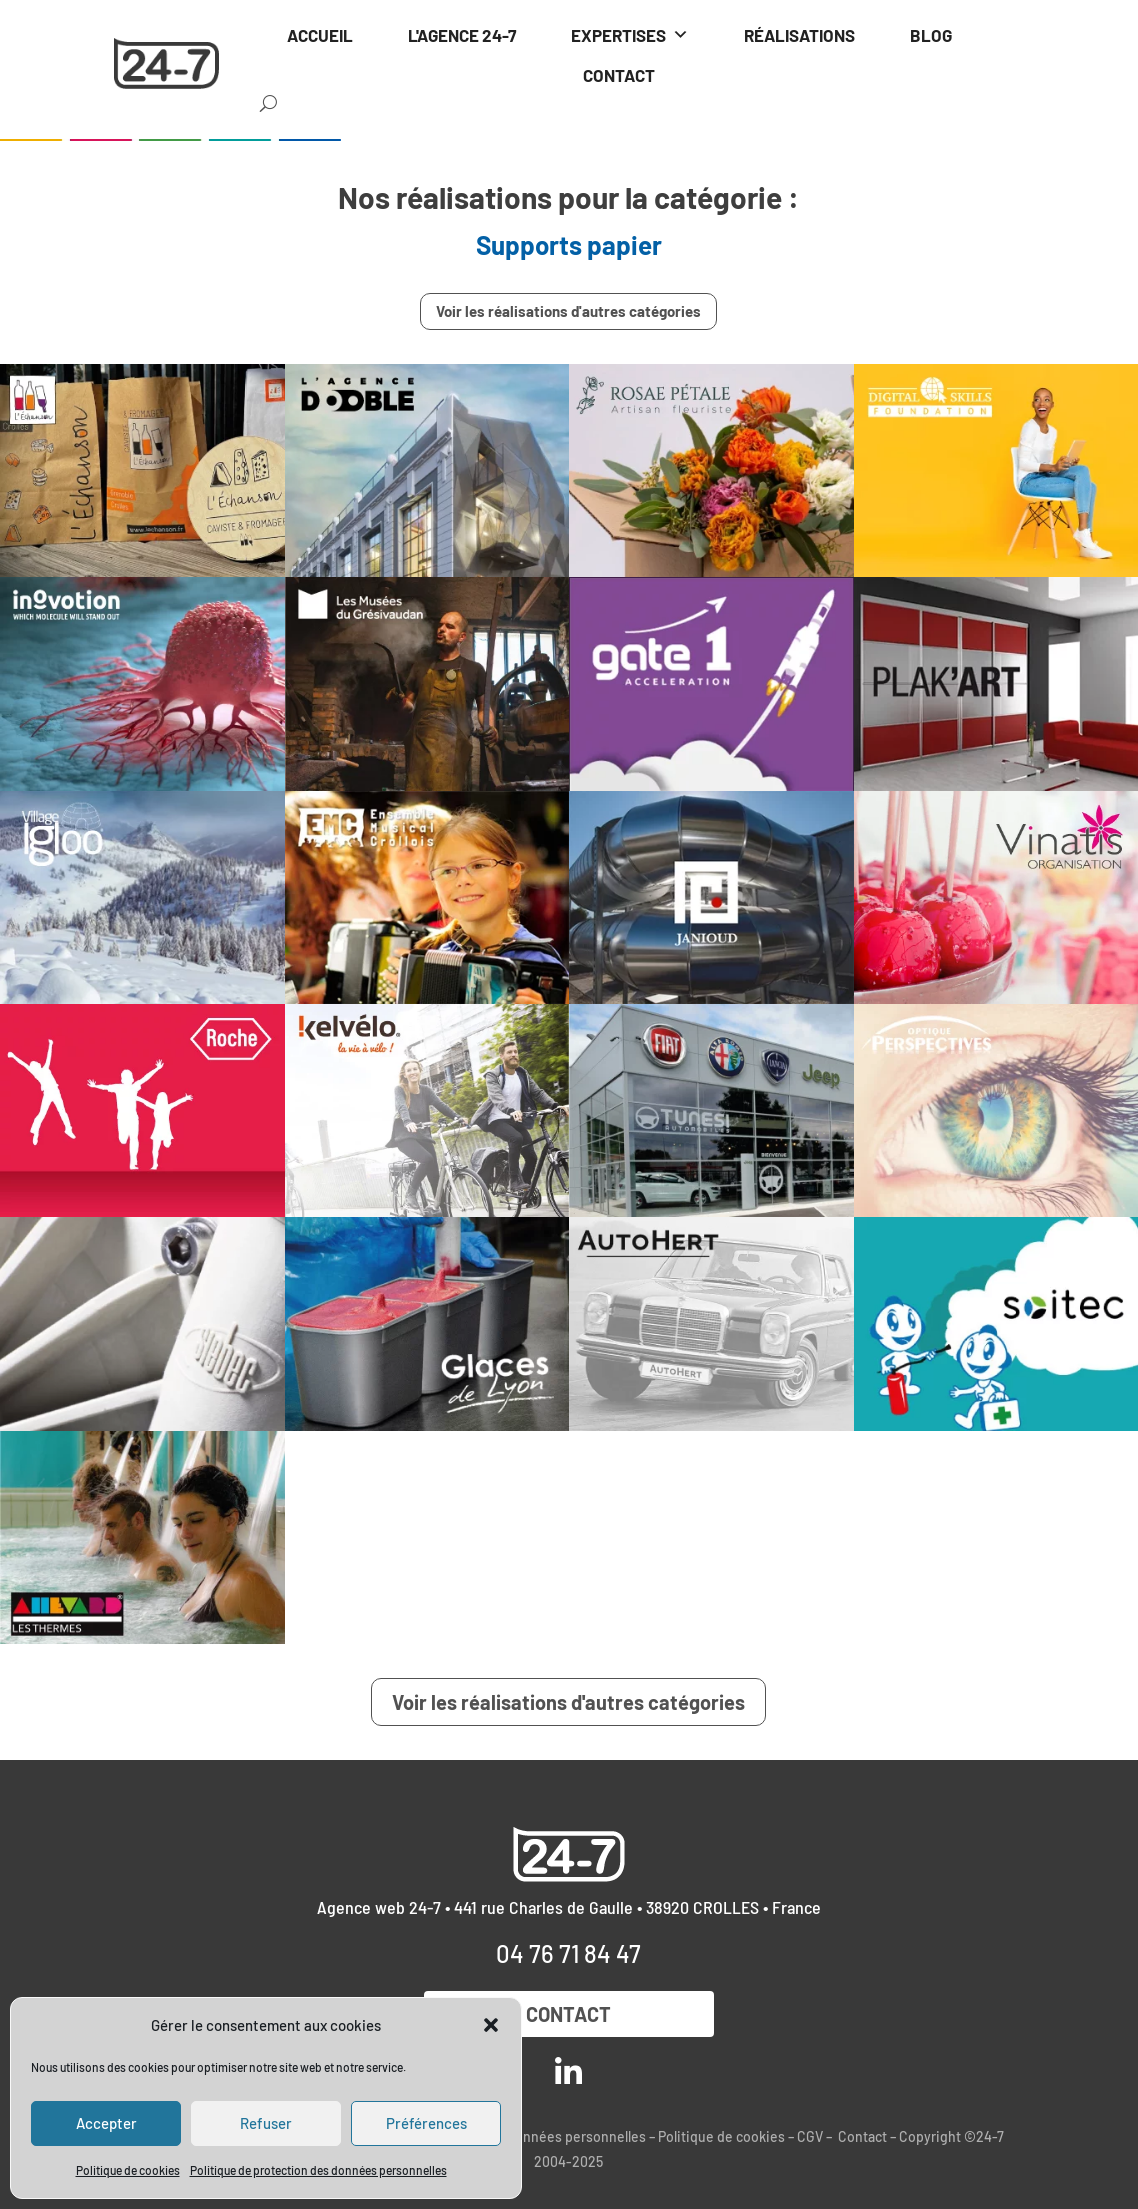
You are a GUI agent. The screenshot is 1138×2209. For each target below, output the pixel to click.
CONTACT (619, 75)
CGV (810, 2136)
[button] (491, 2025)
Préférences (426, 2123)
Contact (568, 2014)
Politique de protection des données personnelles (318, 2170)
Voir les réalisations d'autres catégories (568, 311)
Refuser (266, 2123)
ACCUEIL (320, 35)
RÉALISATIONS (799, 35)
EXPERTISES (630, 35)
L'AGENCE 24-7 (462, 35)
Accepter (106, 2123)
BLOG (931, 35)
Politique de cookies (128, 2170)
